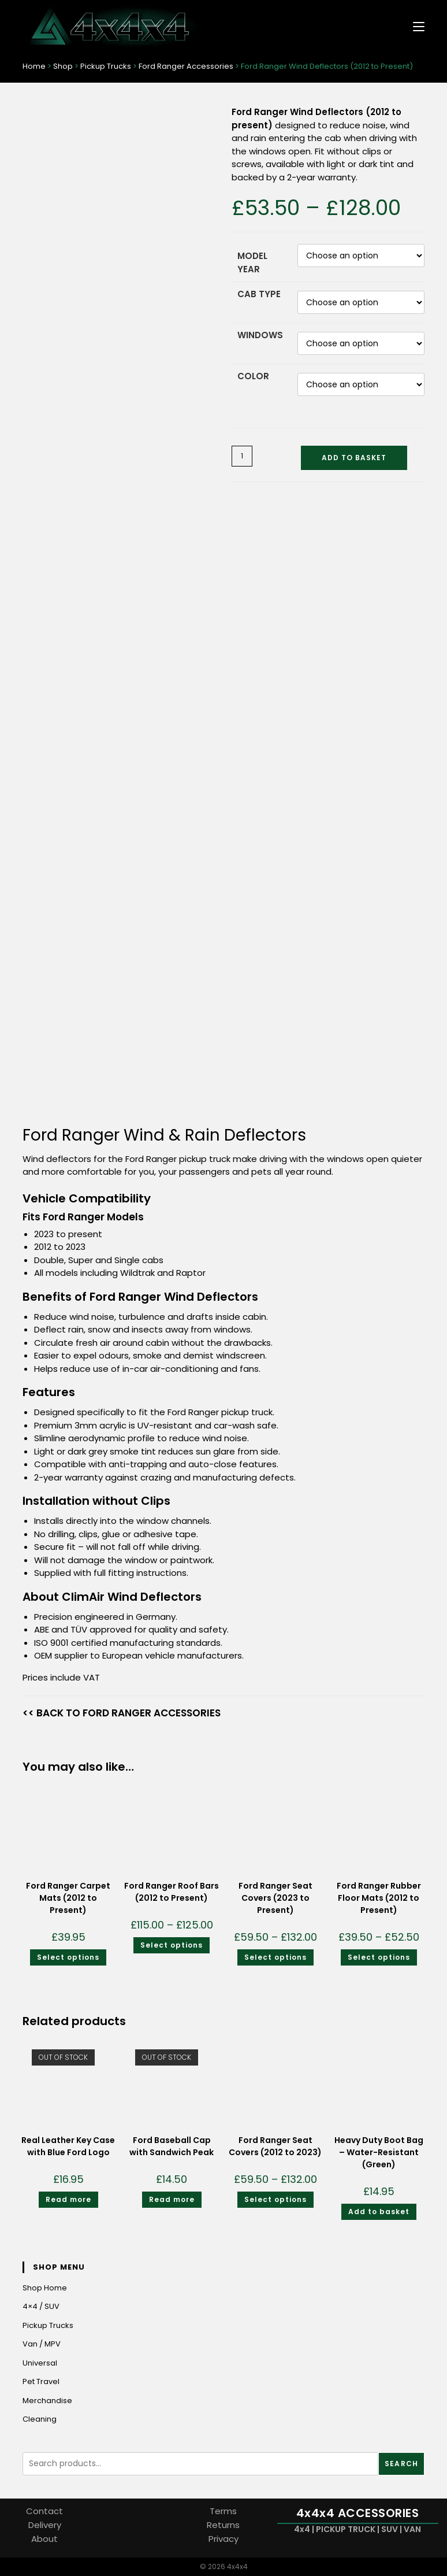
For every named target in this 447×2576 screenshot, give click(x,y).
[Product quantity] (242, 456)
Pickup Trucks (105, 66)
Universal (40, 2362)
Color (253, 376)
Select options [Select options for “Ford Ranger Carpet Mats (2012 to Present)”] (68, 1957)
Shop (63, 66)
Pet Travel (41, 2381)
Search (401, 2463)
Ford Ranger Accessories (186, 66)
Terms (223, 2511)
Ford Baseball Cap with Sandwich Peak (171, 2146)
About (44, 2539)
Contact (44, 2511)
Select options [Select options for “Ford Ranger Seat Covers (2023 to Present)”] (275, 1957)
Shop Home (45, 2287)
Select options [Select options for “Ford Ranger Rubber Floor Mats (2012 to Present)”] (379, 1957)
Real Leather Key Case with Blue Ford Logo (68, 2146)
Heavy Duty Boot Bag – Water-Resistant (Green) (378, 2152)
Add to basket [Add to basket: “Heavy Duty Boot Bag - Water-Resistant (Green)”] (378, 2211)
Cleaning (40, 2419)
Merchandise (47, 2400)
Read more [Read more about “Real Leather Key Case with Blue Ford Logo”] (68, 2199)
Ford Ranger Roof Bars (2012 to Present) (171, 1892)
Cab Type (259, 294)
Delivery (44, 2525)
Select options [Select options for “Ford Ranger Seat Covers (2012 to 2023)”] (275, 2199)
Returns (223, 2525)
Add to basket (354, 457)
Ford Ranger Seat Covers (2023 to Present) (275, 1898)
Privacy (223, 2539)
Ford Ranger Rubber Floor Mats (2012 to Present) (379, 1898)
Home (34, 66)
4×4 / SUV (41, 2306)
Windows (260, 335)
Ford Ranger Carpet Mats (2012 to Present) (68, 1898)
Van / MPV (42, 2343)
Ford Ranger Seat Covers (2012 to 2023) (275, 2146)
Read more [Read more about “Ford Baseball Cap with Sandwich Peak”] (172, 2199)
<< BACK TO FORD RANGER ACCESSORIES (122, 1713)
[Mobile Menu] (414, 25)
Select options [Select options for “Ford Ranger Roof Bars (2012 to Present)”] (171, 1945)
